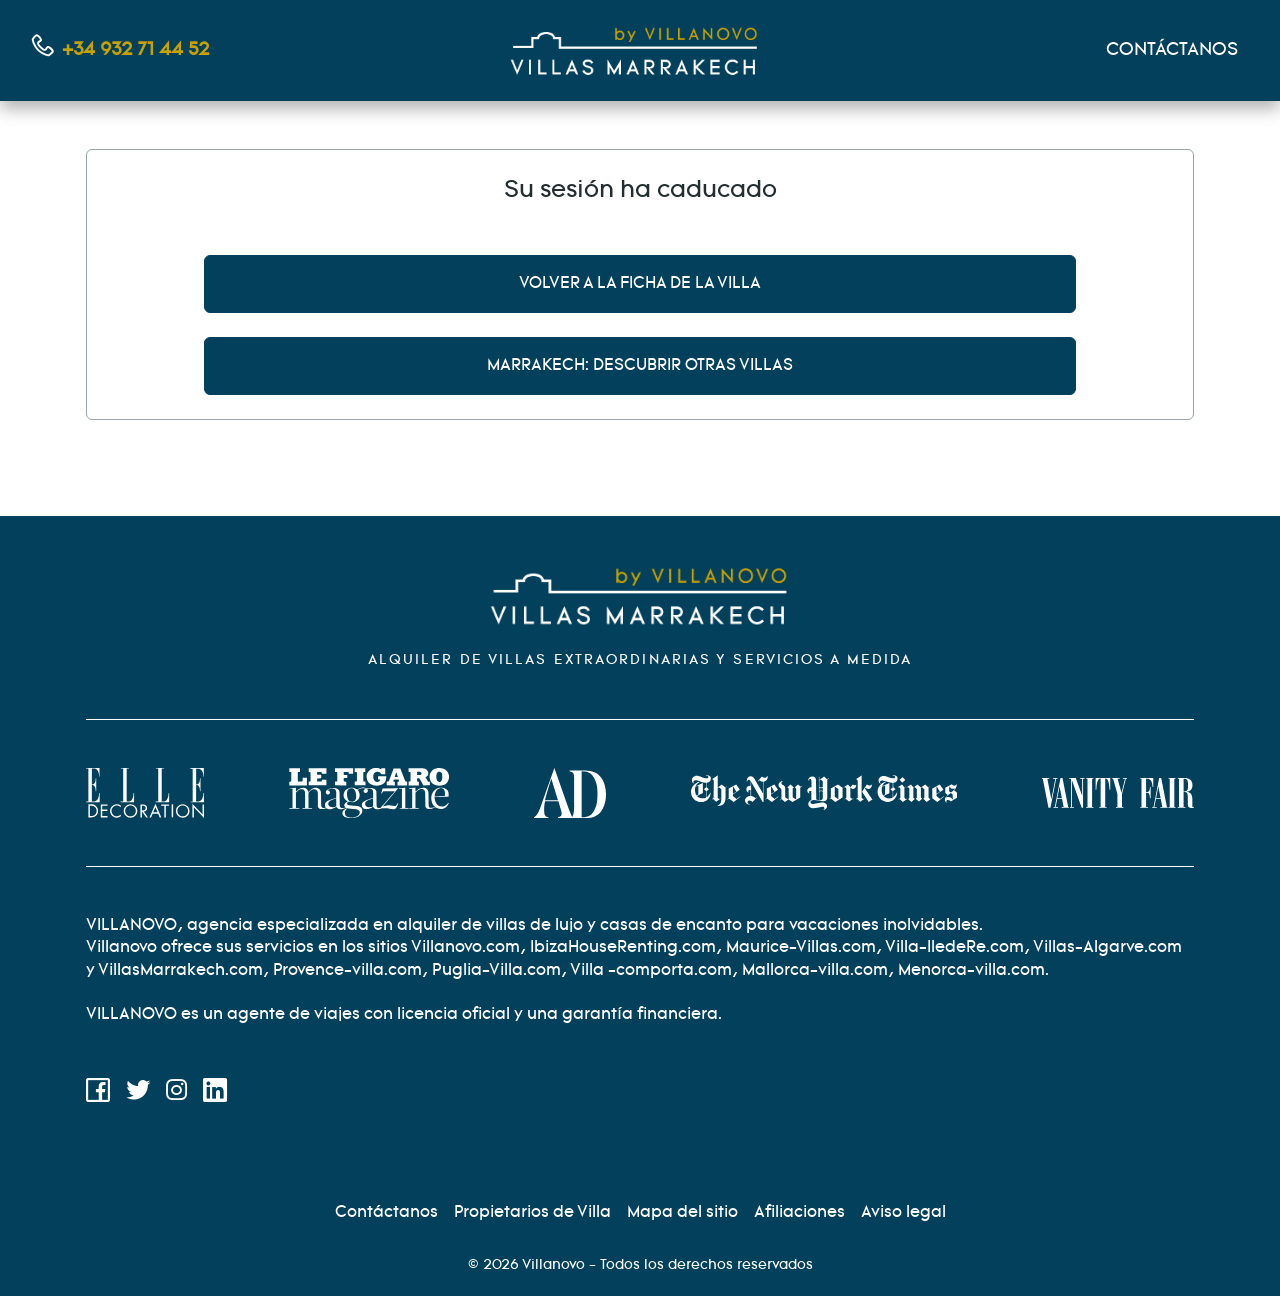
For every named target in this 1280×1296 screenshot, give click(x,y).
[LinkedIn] (215, 1094)
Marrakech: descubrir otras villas (640, 365)
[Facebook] (98, 1094)
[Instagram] (176, 1094)
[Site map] (682, 1212)
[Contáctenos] (386, 1212)
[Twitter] (138, 1094)
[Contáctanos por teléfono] (121, 50)
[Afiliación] (799, 1212)
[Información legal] (903, 1212)
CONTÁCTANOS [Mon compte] (1172, 50)
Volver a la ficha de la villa (640, 283)
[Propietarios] (532, 1212)
